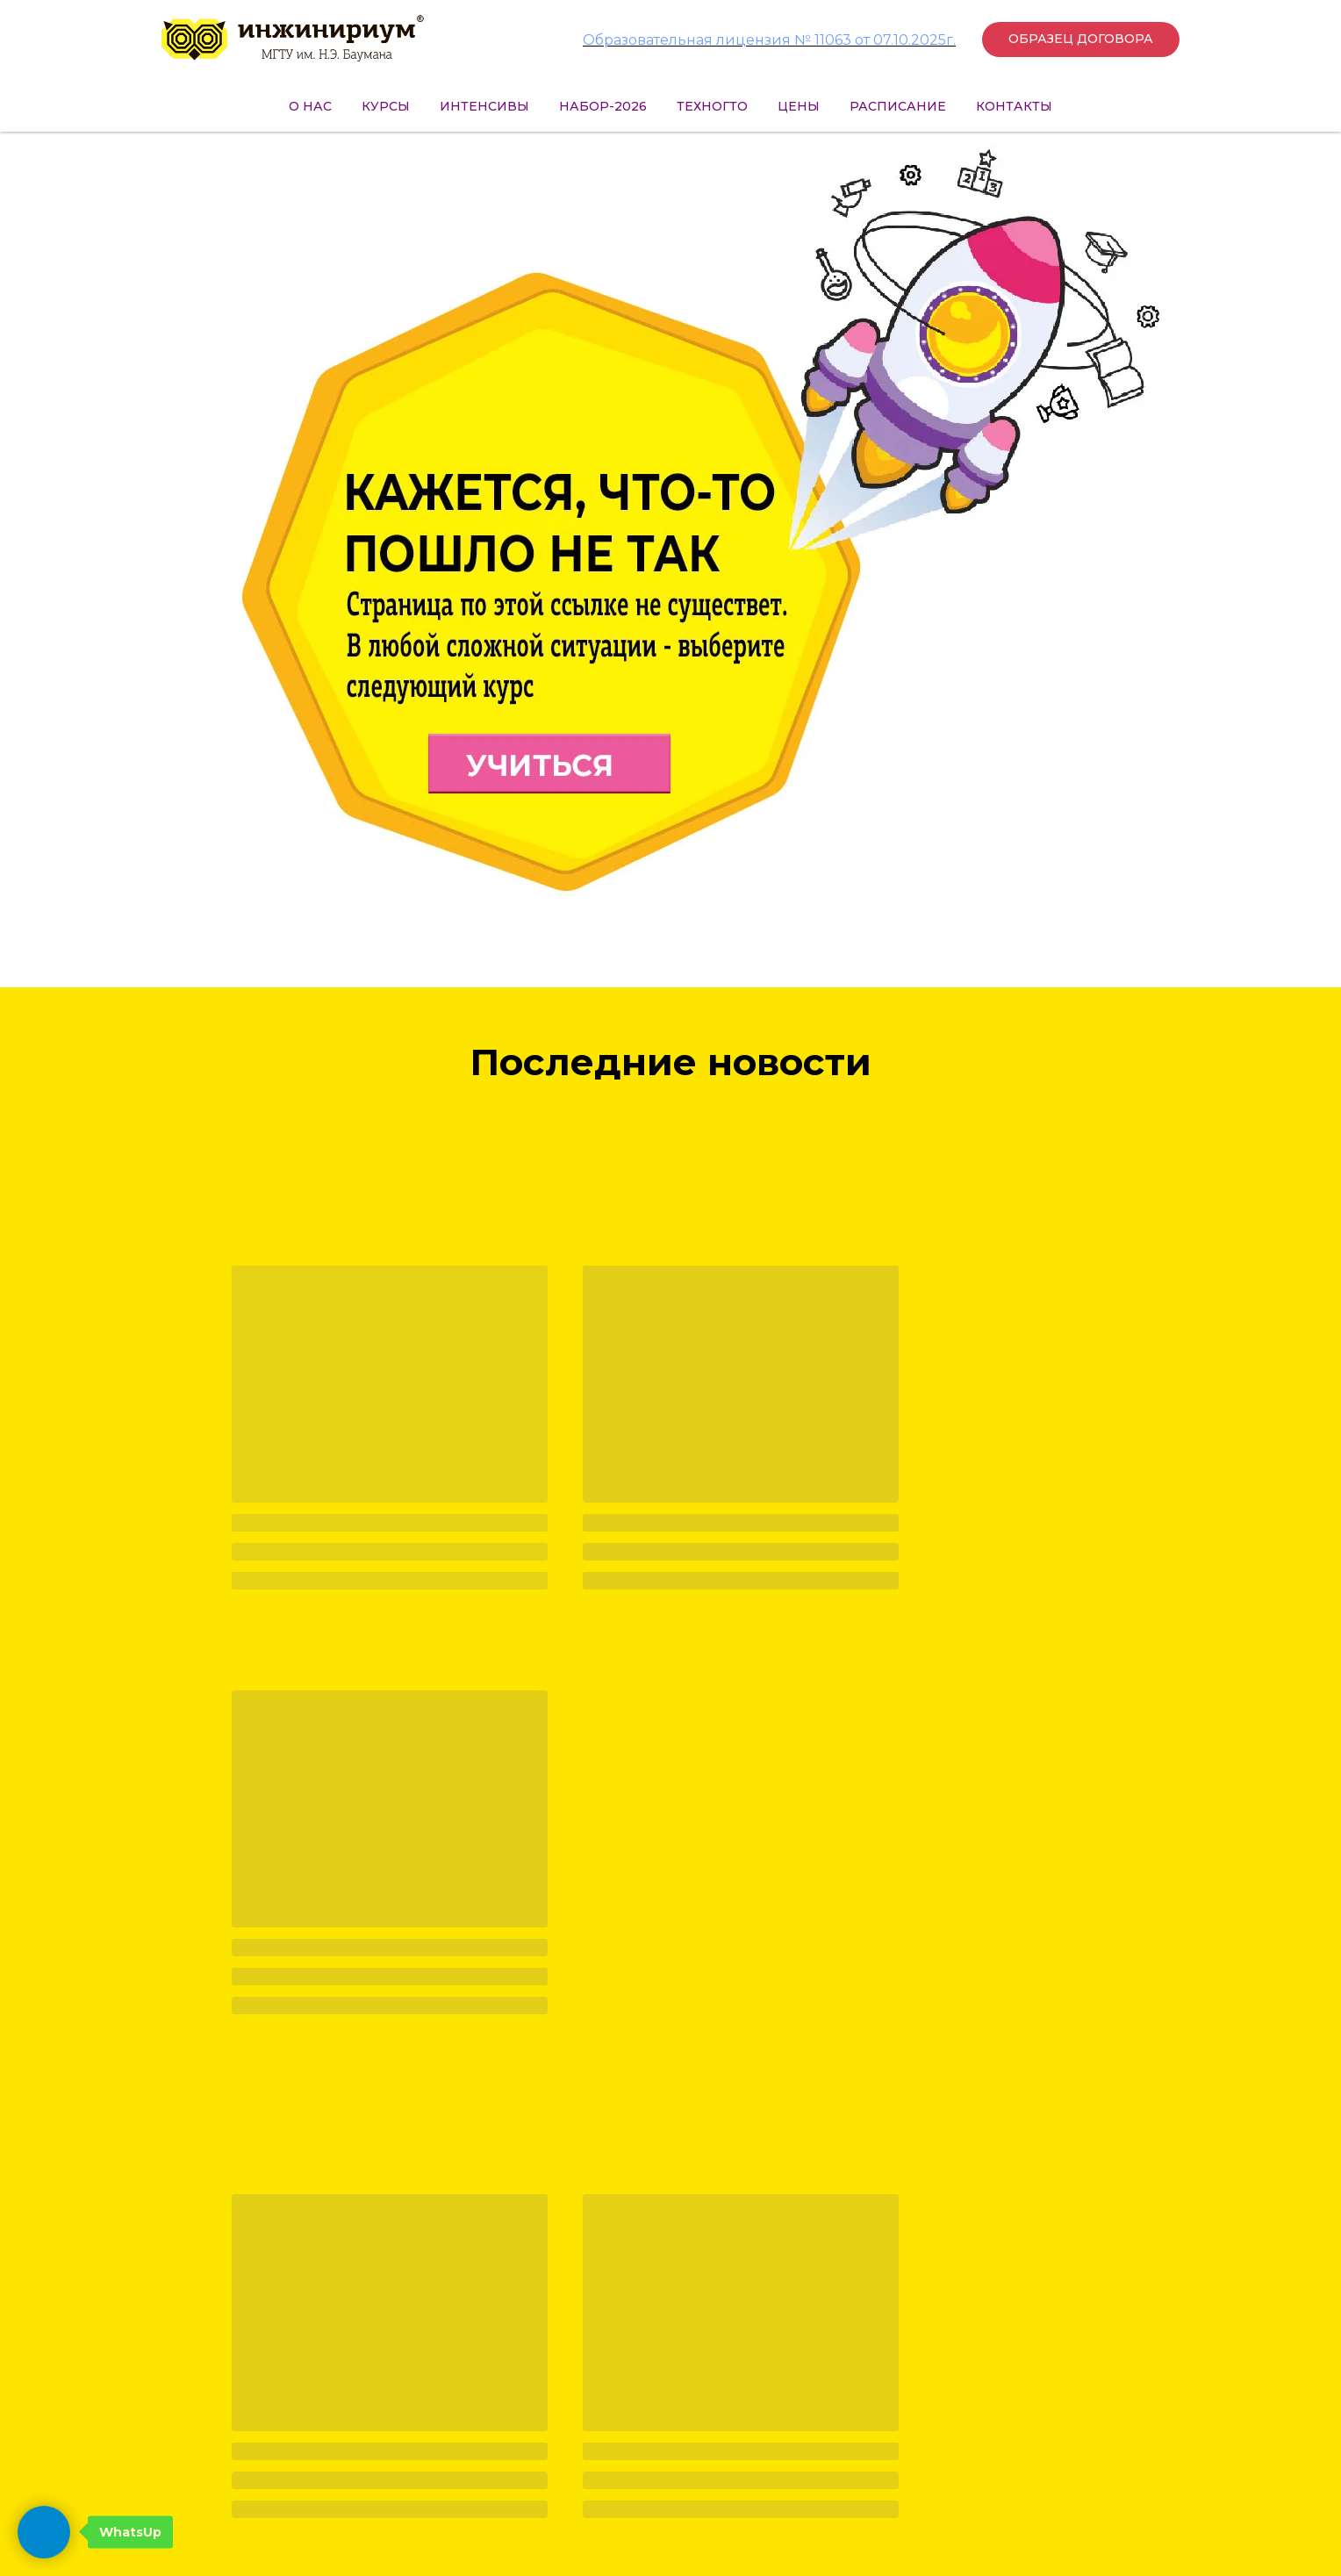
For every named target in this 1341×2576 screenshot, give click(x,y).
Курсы (386, 106)
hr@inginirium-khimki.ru (401, 2478)
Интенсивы (484, 106)
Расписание (898, 106)
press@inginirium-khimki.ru (328, 2454)
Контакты (1014, 106)
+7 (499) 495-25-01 (359, 2427)
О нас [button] (310, 106)
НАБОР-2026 (603, 106)
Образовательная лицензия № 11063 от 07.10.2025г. (769, 40)
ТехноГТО (712, 106)
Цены (799, 106)
